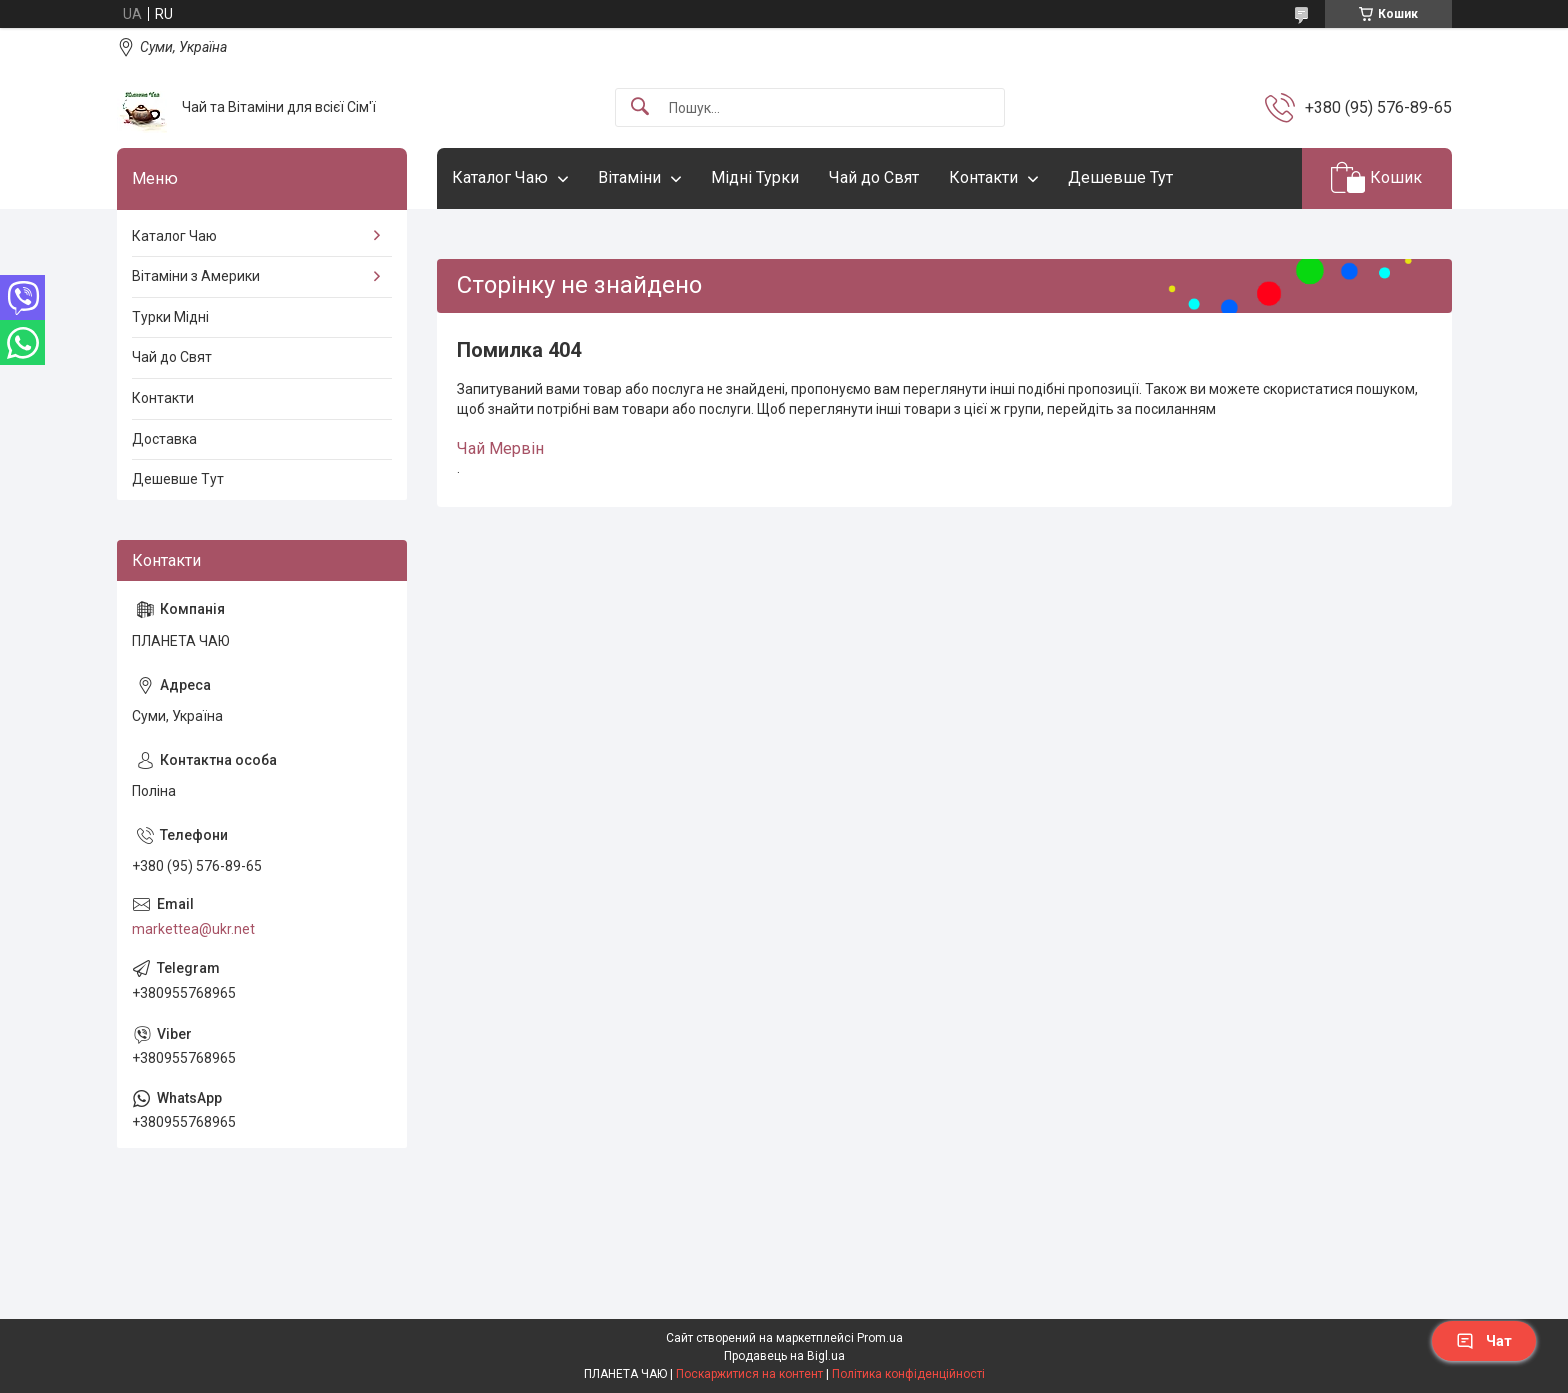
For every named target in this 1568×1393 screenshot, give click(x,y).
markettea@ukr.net (193, 929)
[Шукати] (640, 107)
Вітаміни (629, 177)
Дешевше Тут (1120, 177)
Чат (1484, 1341)
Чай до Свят (874, 177)
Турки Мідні (170, 317)
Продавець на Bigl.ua (784, 1356)
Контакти (983, 177)
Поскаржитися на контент (749, 1374)
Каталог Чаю (500, 177)
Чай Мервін (500, 448)
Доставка (164, 439)
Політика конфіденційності (908, 1374)
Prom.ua (880, 1338)
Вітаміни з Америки (196, 276)
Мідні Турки (755, 177)
